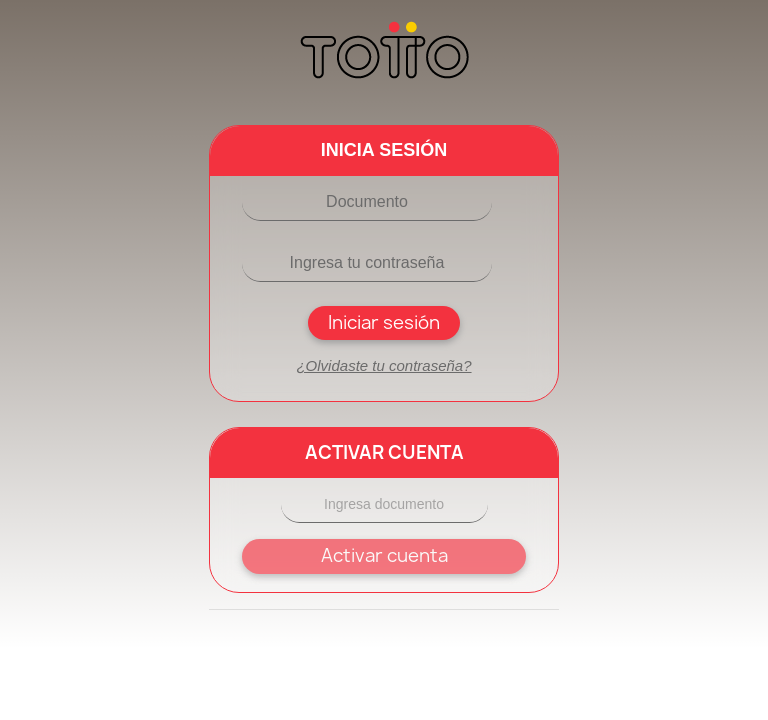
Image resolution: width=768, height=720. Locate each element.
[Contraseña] (367, 263)
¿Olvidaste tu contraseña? (383, 365)
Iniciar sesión (384, 322)
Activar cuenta (384, 555)
